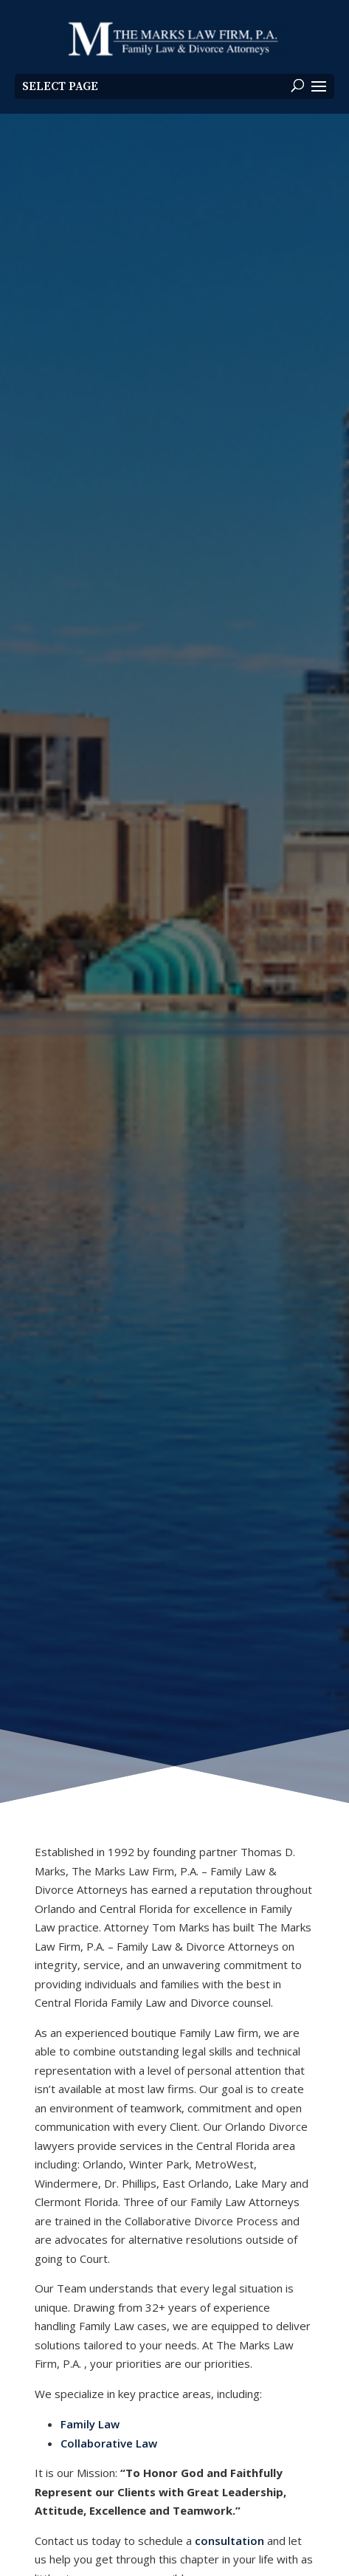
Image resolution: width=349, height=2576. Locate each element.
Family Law (90, 2424)
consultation (229, 2540)
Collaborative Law (109, 2443)
